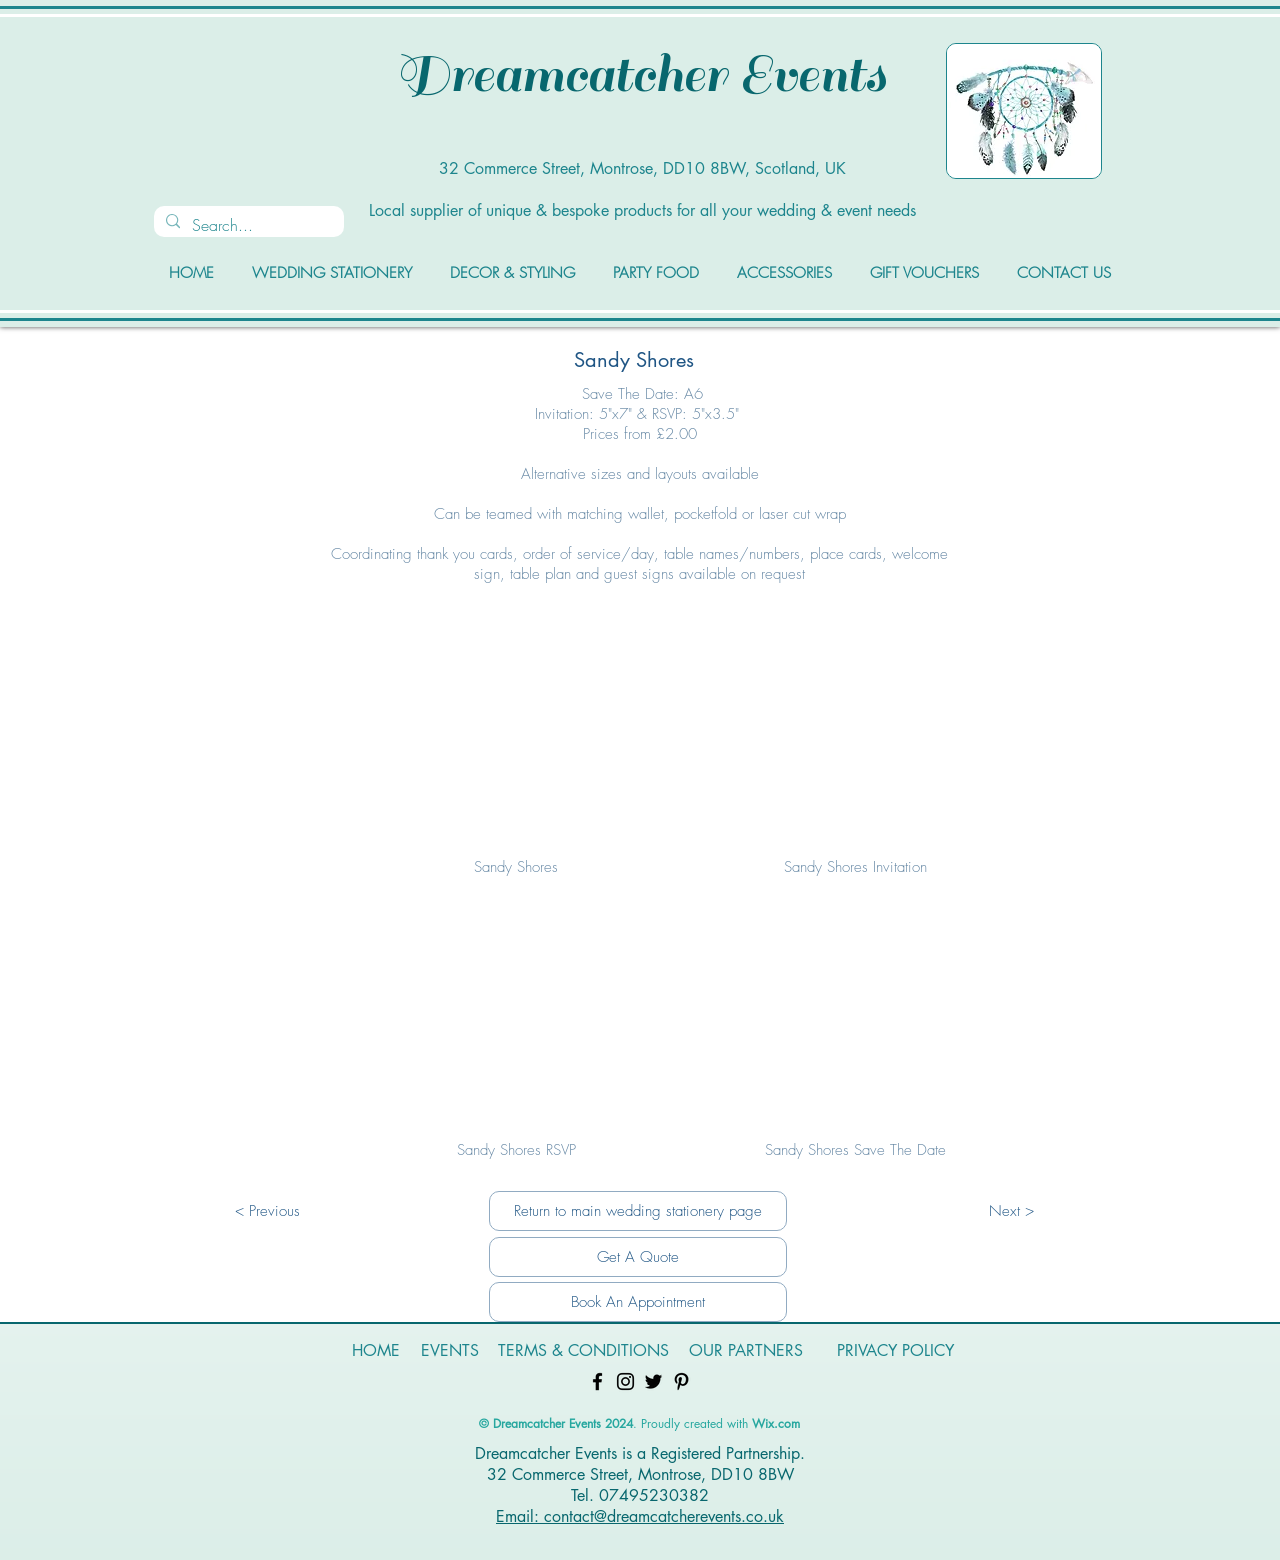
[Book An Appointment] (638, 1302)
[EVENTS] (450, 1351)
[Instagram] (625, 1381)
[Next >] (1011, 1211)
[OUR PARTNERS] (746, 1351)
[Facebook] (597, 1381)
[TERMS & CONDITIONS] (583, 1351)
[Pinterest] (681, 1381)
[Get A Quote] (638, 1257)
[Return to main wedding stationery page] (638, 1211)
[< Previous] (267, 1211)
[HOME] (376, 1351)
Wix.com (776, 1423)
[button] (516, 756)
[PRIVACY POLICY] (895, 1351)
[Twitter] (653, 1381)
